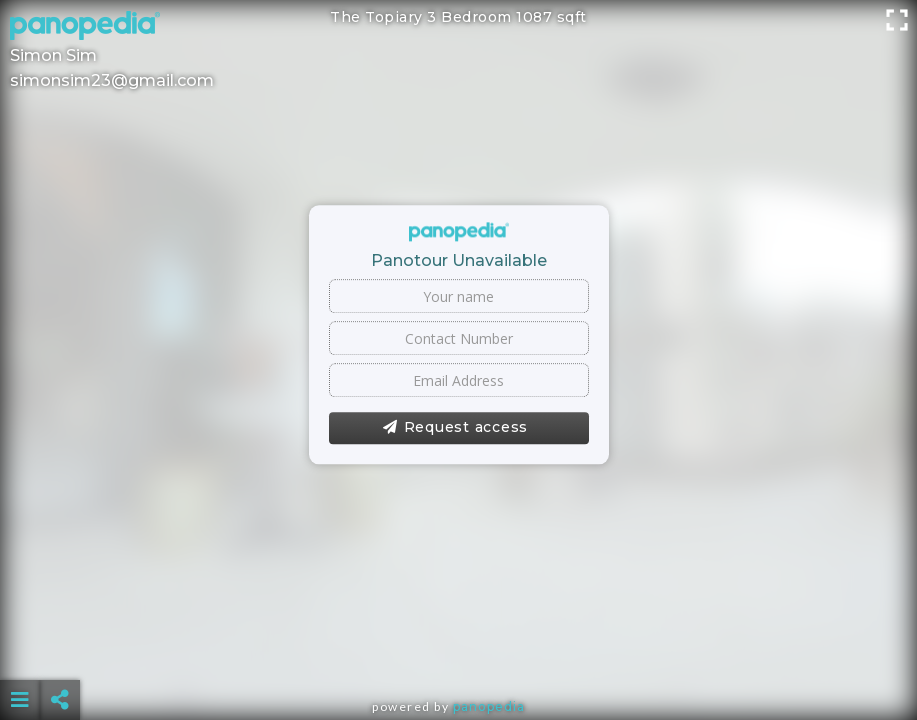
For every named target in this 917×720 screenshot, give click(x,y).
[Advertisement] (459, 650)
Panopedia (489, 706)
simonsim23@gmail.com (112, 80)
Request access (455, 428)
